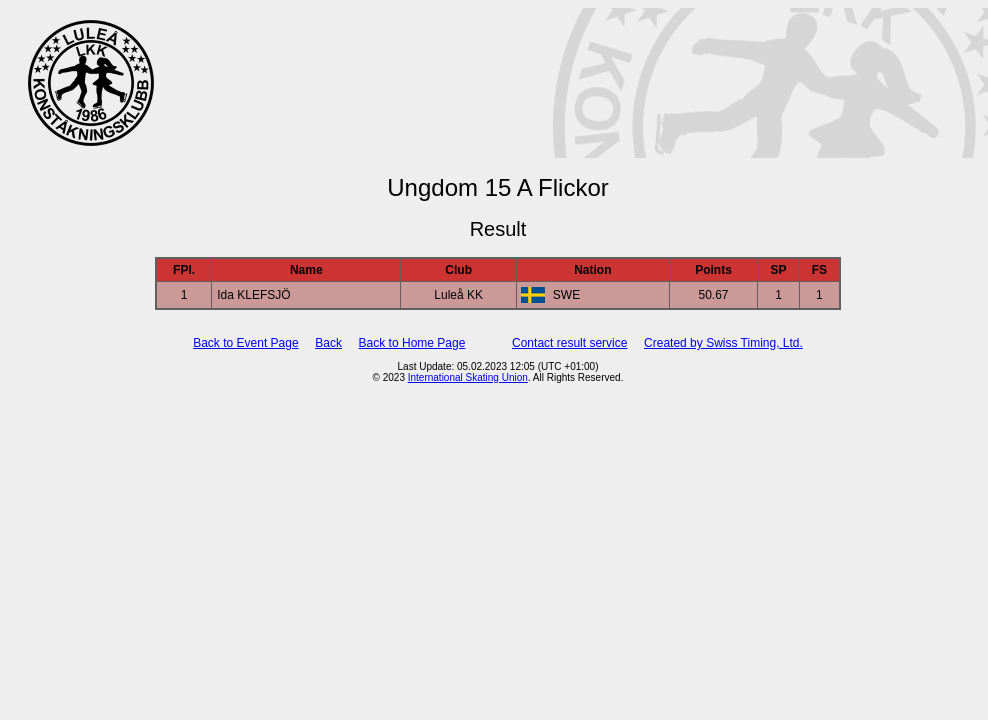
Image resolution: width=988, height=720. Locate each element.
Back (328, 343)
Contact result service (569, 343)
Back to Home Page (412, 343)
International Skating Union (468, 377)
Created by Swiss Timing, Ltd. (723, 343)
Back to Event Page (245, 343)
